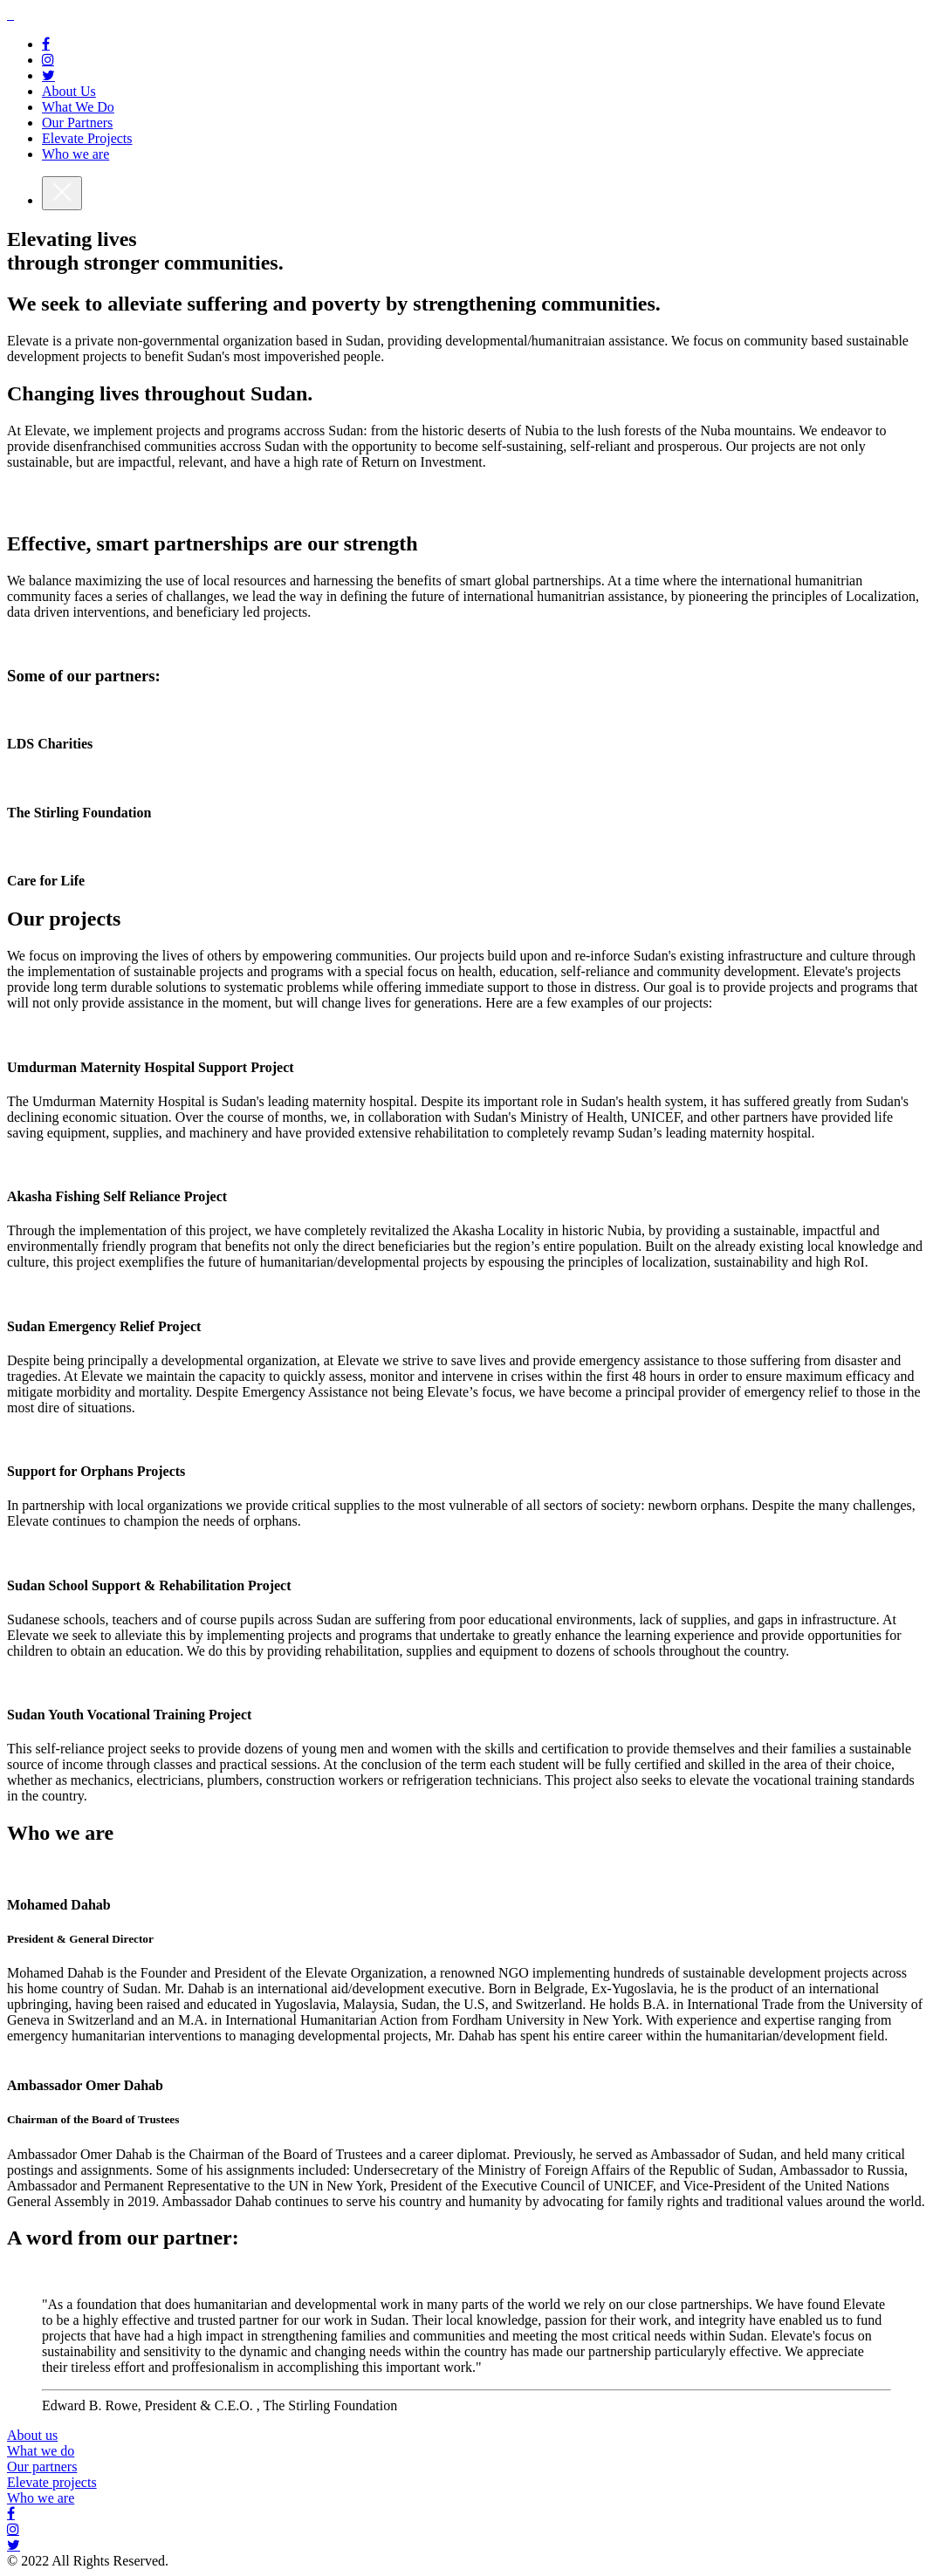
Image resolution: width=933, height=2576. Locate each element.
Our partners (42, 2466)
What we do (40, 2450)
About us (32, 2435)
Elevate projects (52, 2482)
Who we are (40, 2498)
